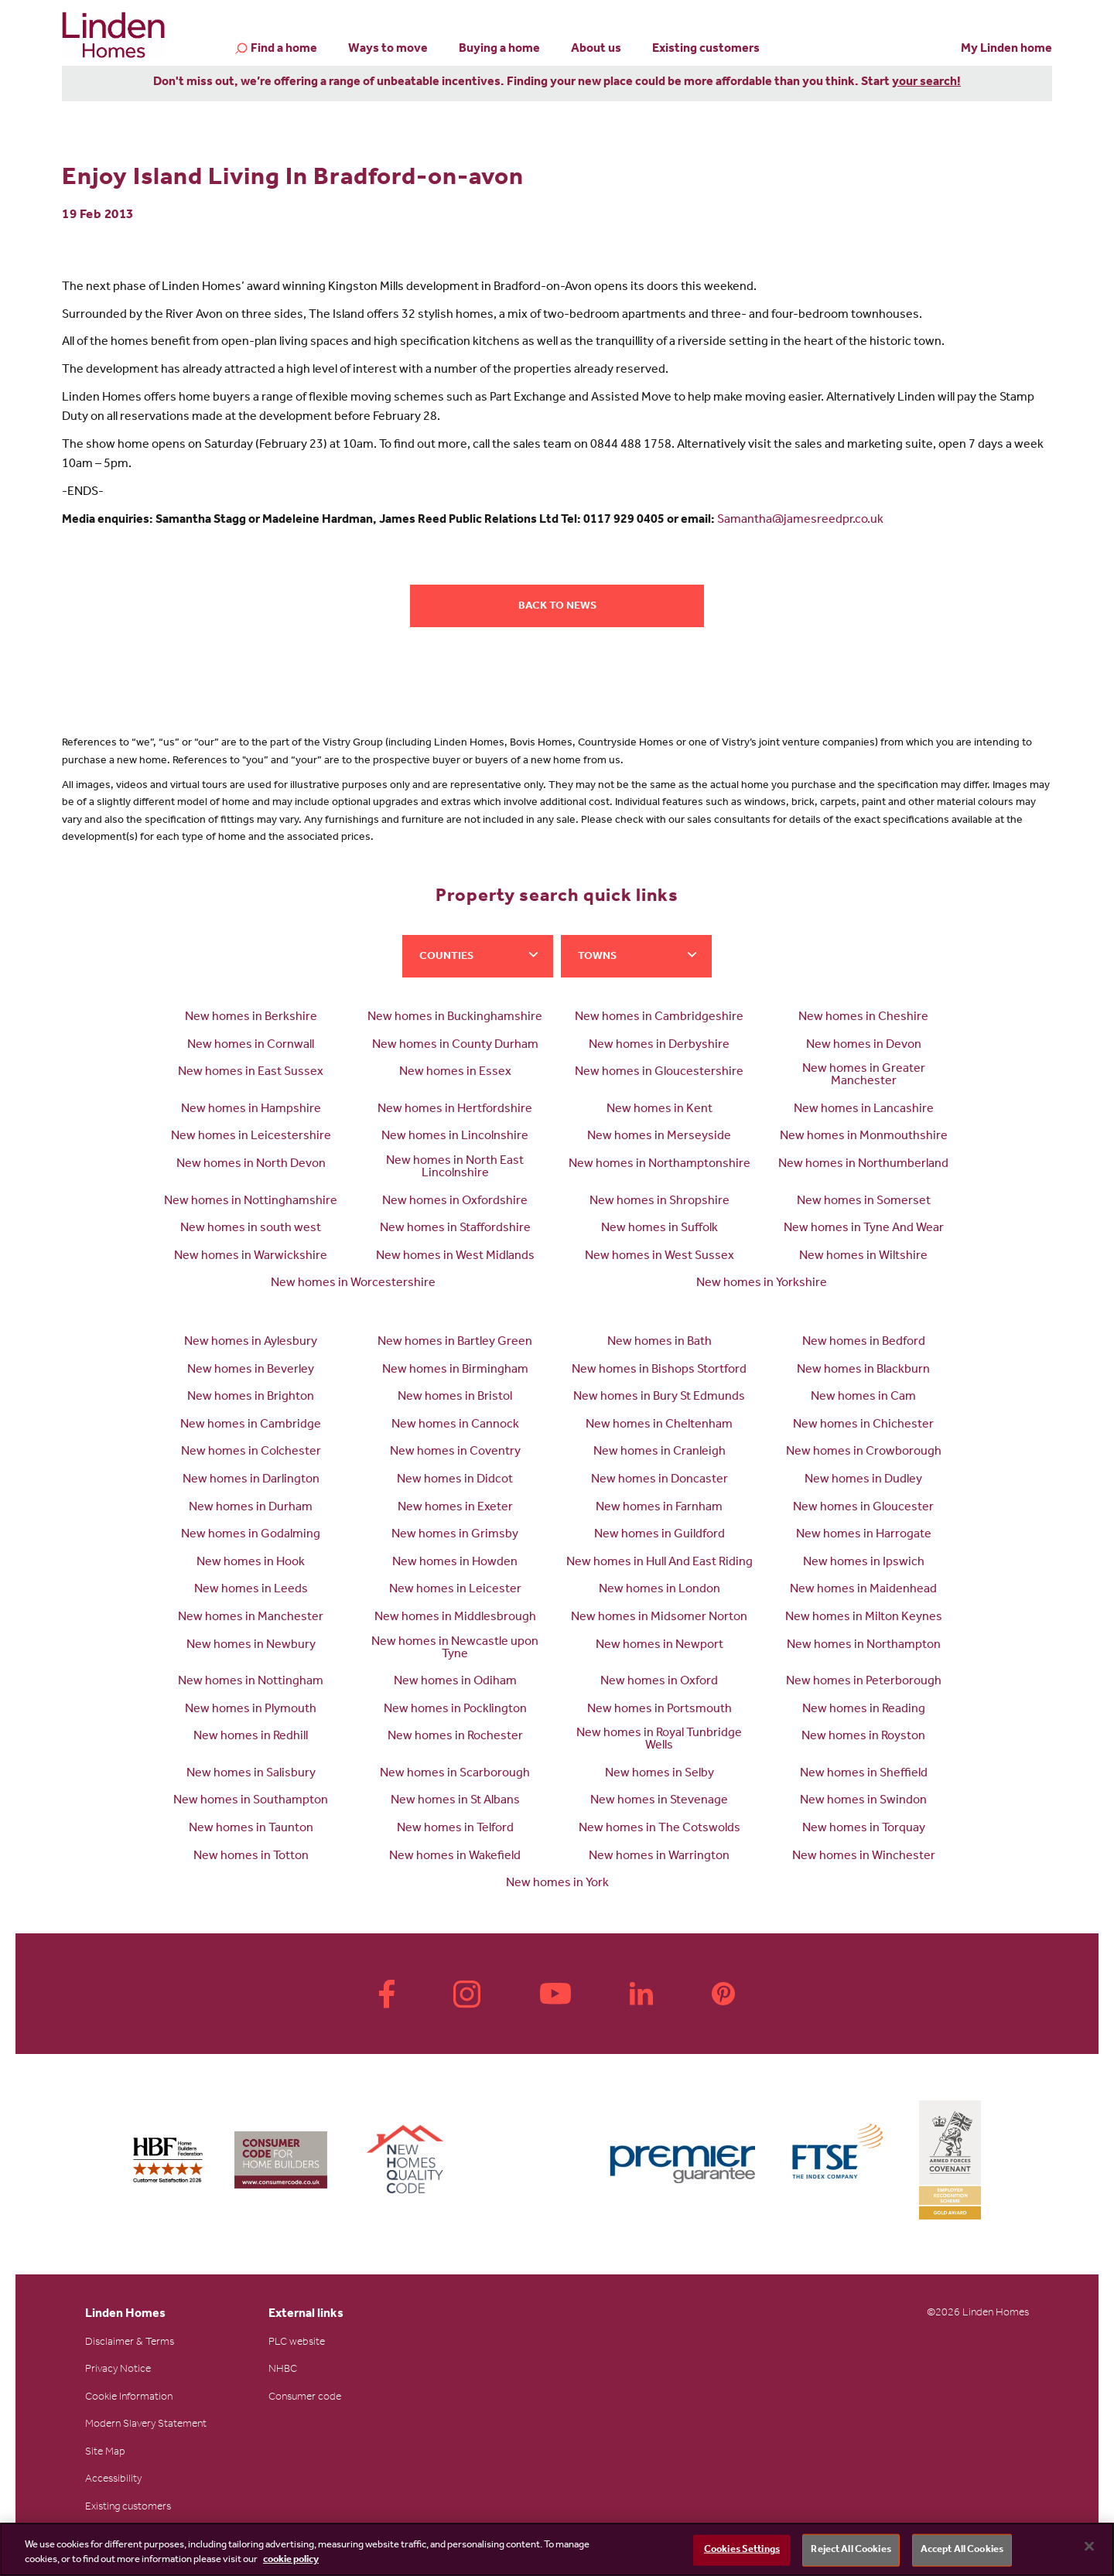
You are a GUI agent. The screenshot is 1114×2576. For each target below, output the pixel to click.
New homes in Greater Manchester (863, 1075)
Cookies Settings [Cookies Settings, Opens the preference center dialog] (742, 2550)
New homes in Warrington (659, 1857)
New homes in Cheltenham (659, 1425)
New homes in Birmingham (455, 1370)
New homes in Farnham (659, 1508)
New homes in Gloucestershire (659, 1072)
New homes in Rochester (455, 1737)
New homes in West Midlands (455, 1256)
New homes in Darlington (251, 1480)
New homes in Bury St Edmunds (659, 1397)
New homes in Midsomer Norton (659, 1618)
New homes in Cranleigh (659, 1452)
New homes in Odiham (455, 1682)
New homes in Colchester (251, 1452)
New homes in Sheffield (864, 1774)
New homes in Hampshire (251, 1110)
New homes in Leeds (251, 1590)
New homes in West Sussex (659, 1256)
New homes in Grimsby (454, 1535)
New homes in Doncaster (659, 1480)
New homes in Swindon (863, 1801)
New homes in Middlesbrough (455, 1618)
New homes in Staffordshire (455, 1229)
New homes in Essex (455, 1072)
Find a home (284, 50)
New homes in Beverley (250, 1370)
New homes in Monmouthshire (864, 1137)
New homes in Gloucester (863, 1508)
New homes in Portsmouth (659, 1710)
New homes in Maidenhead (863, 1590)
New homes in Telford (455, 1829)
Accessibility (113, 2480)
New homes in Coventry (455, 1452)
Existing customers (706, 49)
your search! (926, 83)
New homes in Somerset (864, 1202)
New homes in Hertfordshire (455, 1110)
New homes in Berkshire (251, 1018)
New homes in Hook (250, 1563)
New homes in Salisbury (251, 1774)
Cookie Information (129, 2398)
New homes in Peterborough (863, 1682)
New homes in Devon (863, 1045)
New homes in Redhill (250, 1737)
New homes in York (557, 1884)
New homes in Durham (251, 1508)
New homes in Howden (455, 1563)
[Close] (1089, 2547)
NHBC (282, 2370)
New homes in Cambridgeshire (659, 1018)
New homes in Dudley (863, 1480)
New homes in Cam (863, 1397)
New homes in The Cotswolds (659, 1829)
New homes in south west (250, 1229)
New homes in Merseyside (659, 1137)
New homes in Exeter (455, 1508)
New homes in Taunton (251, 1829)
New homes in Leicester (455, 1590)
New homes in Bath (659, 1342)
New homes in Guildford (659, 1535)
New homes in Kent (659, 1110)
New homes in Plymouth (250, 1710)
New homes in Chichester (863, 1425)
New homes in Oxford (659, 1682)
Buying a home (499, 49)
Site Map (105, 2453)
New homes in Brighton (250, 1397)
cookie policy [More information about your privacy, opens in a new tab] (291, 2560)
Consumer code (304, 2398)
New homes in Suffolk (659, 1229)
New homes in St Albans (455, 1801)
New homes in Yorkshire (761, 1284)
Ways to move (388, 49)
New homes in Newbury (251, 1645)
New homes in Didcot (455, 1480)
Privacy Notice (118, 2370)
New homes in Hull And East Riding (659, 1563)
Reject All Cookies (850, 2550)
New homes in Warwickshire (250, 1256)
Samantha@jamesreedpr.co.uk (800, 520)
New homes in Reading (863, 1710)
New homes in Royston (863, 1737)
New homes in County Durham (455, 1045)
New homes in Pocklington (455, 1710)
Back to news (557, 607)
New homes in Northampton (864, 1645)
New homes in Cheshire (863, 1018)
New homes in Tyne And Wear (864, 1229)
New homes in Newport (659, 1645)
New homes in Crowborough (863, 1452)
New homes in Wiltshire (863, 1256)
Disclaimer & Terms (129, 2343)
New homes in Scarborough (455, 1774)
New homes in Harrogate (863, 1535)
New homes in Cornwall (250, 1045)
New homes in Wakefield (455, 1857)
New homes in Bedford (863, 1342)
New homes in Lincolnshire (454, 1137)
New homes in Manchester (250, 1618)
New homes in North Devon (251, 1164)
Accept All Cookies (962, 2550)
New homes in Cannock (455, 1425)
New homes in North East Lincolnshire (455, 1167)
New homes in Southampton (250, 1801)
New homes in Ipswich (863, 1563)
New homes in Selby (659, 1774)
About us (596, 49)
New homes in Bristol (455, 1397)
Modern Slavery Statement (146, 2425)
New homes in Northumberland (863, 1164)
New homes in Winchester (863, 1857)
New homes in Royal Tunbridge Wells (659, 1740)
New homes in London (659, 1590)
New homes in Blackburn (863, 1370)
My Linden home (1006, 49)
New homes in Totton (251, 1857)
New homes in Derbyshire (659, 1045)
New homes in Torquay (863, 1829)
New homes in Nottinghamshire (250, 1202)
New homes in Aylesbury (250, 1342)
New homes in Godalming (250, 1535)
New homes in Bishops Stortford (659, 1370)
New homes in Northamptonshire (659, 1164)
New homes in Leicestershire (251, 1137)
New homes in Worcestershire (353, 1284)
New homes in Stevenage (659, 1801)
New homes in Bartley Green (455, 1342)
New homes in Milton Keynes (863, 1618)
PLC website (296, 2343)
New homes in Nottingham (250, 1682)
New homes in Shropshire (659, 1202)
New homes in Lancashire (864, 1110)
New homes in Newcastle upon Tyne (454, 1648)
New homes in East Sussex (250, 1072)
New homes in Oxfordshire (455, 1202)
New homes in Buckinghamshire (454, 1018)
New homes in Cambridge (250, 1425)
